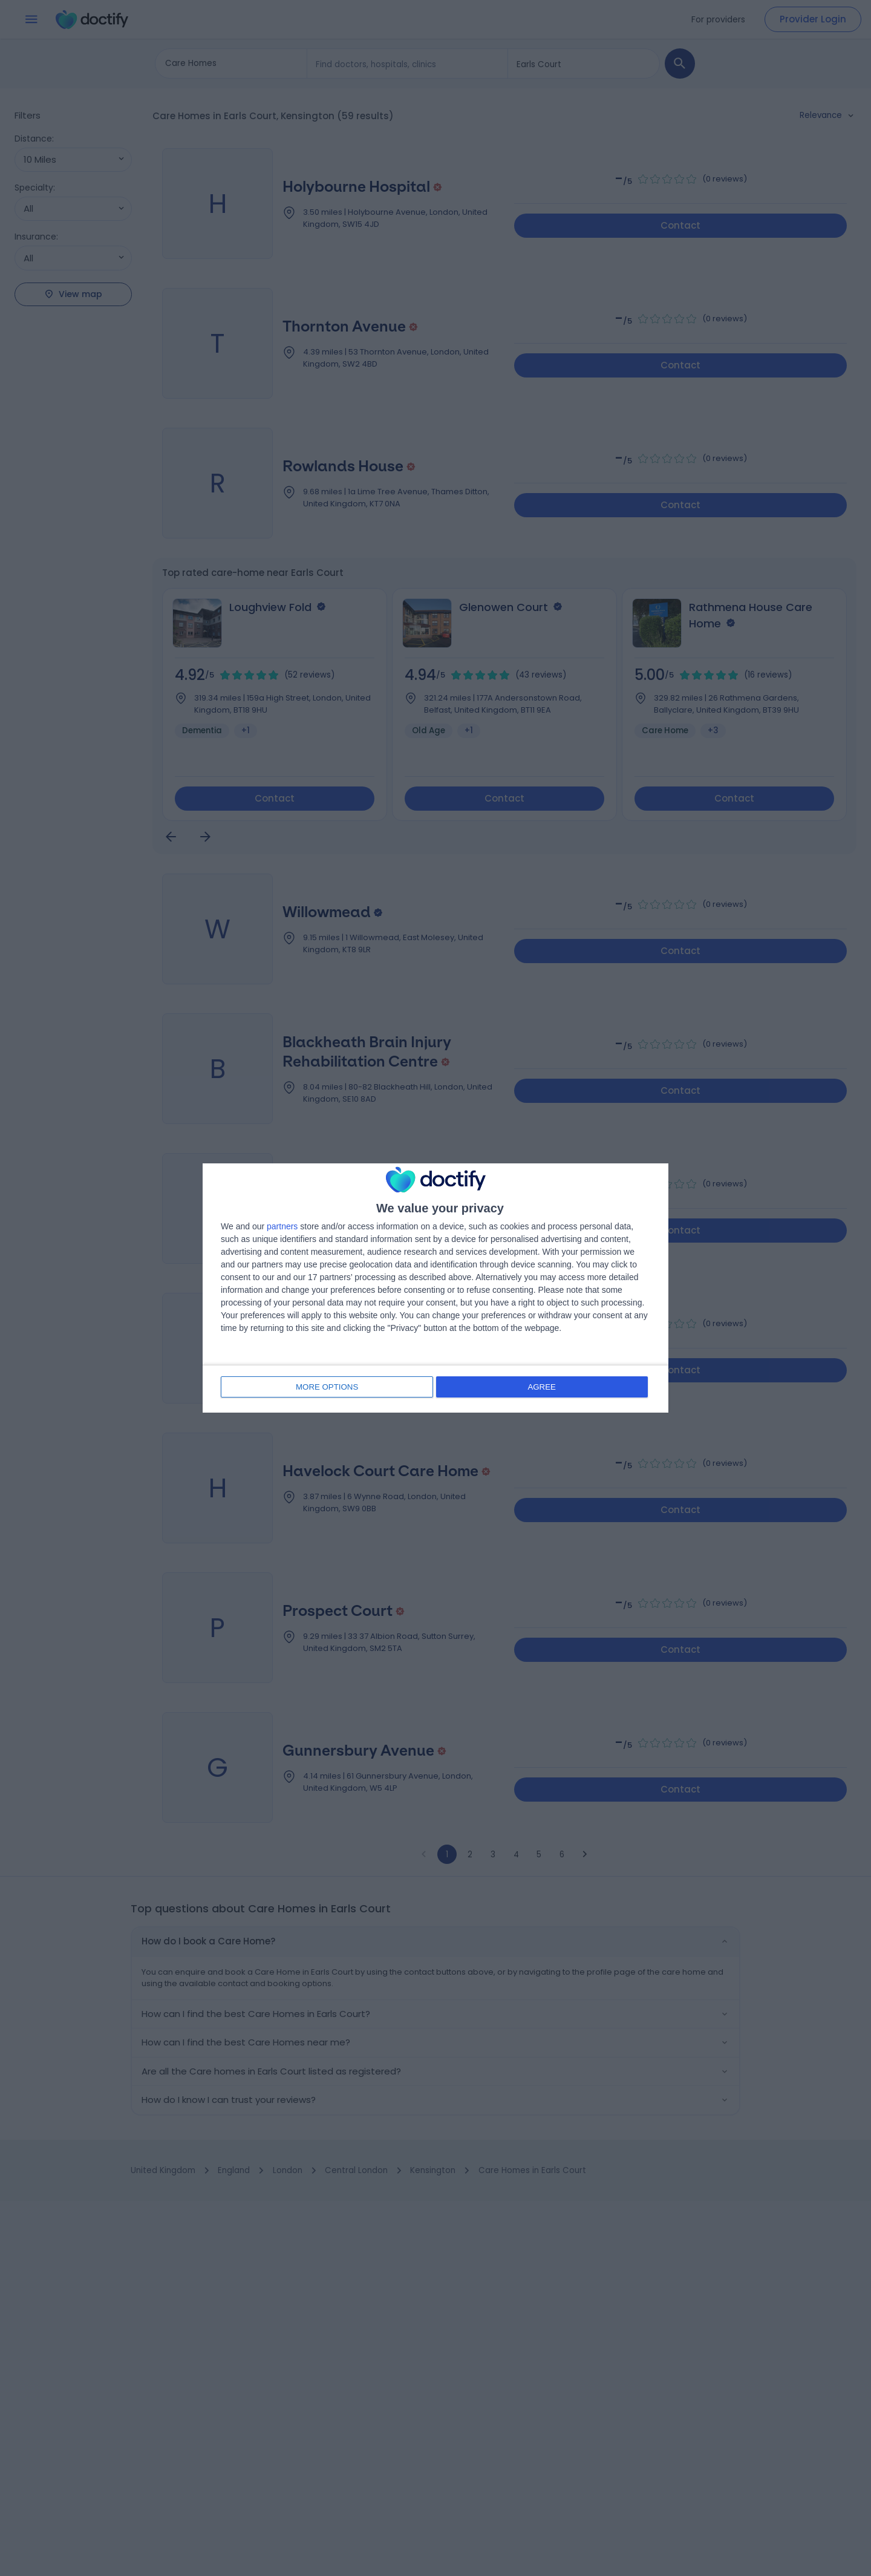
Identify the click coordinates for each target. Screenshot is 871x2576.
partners (282, 1227)
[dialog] (435, 1288)
